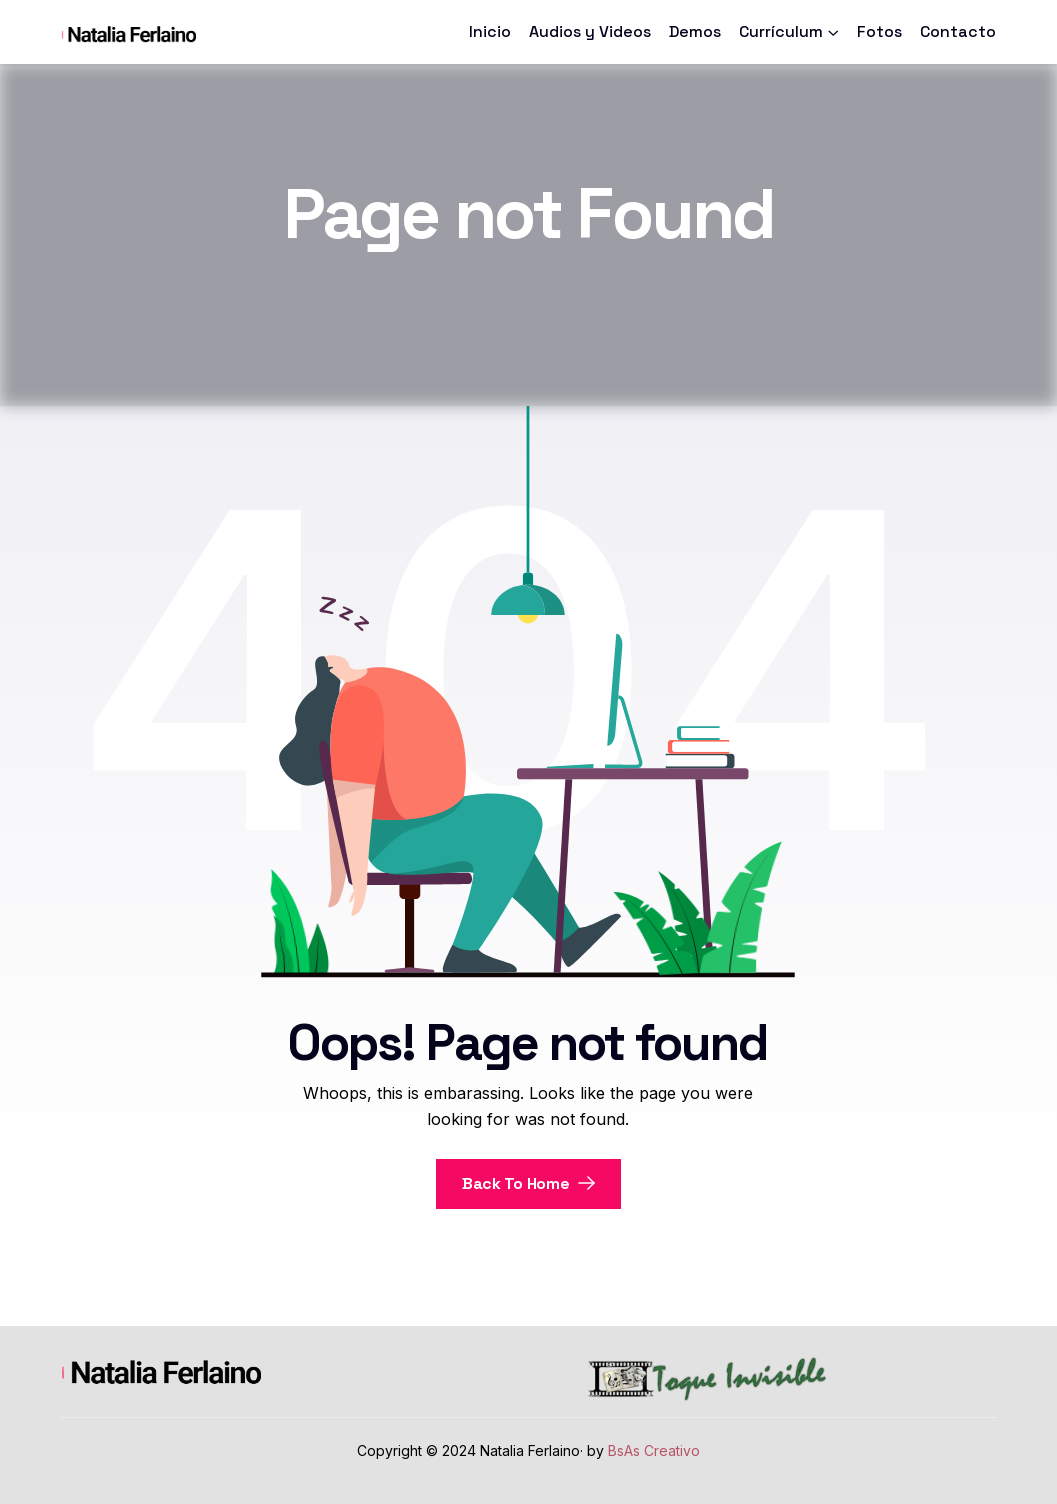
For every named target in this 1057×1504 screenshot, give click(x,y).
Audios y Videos (590, 31)
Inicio (490, 31)
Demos (695, 31)
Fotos (879, 31)
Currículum (781, 31)
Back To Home (528, 1183)
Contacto (958, 31)
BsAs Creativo (654, 1450)
